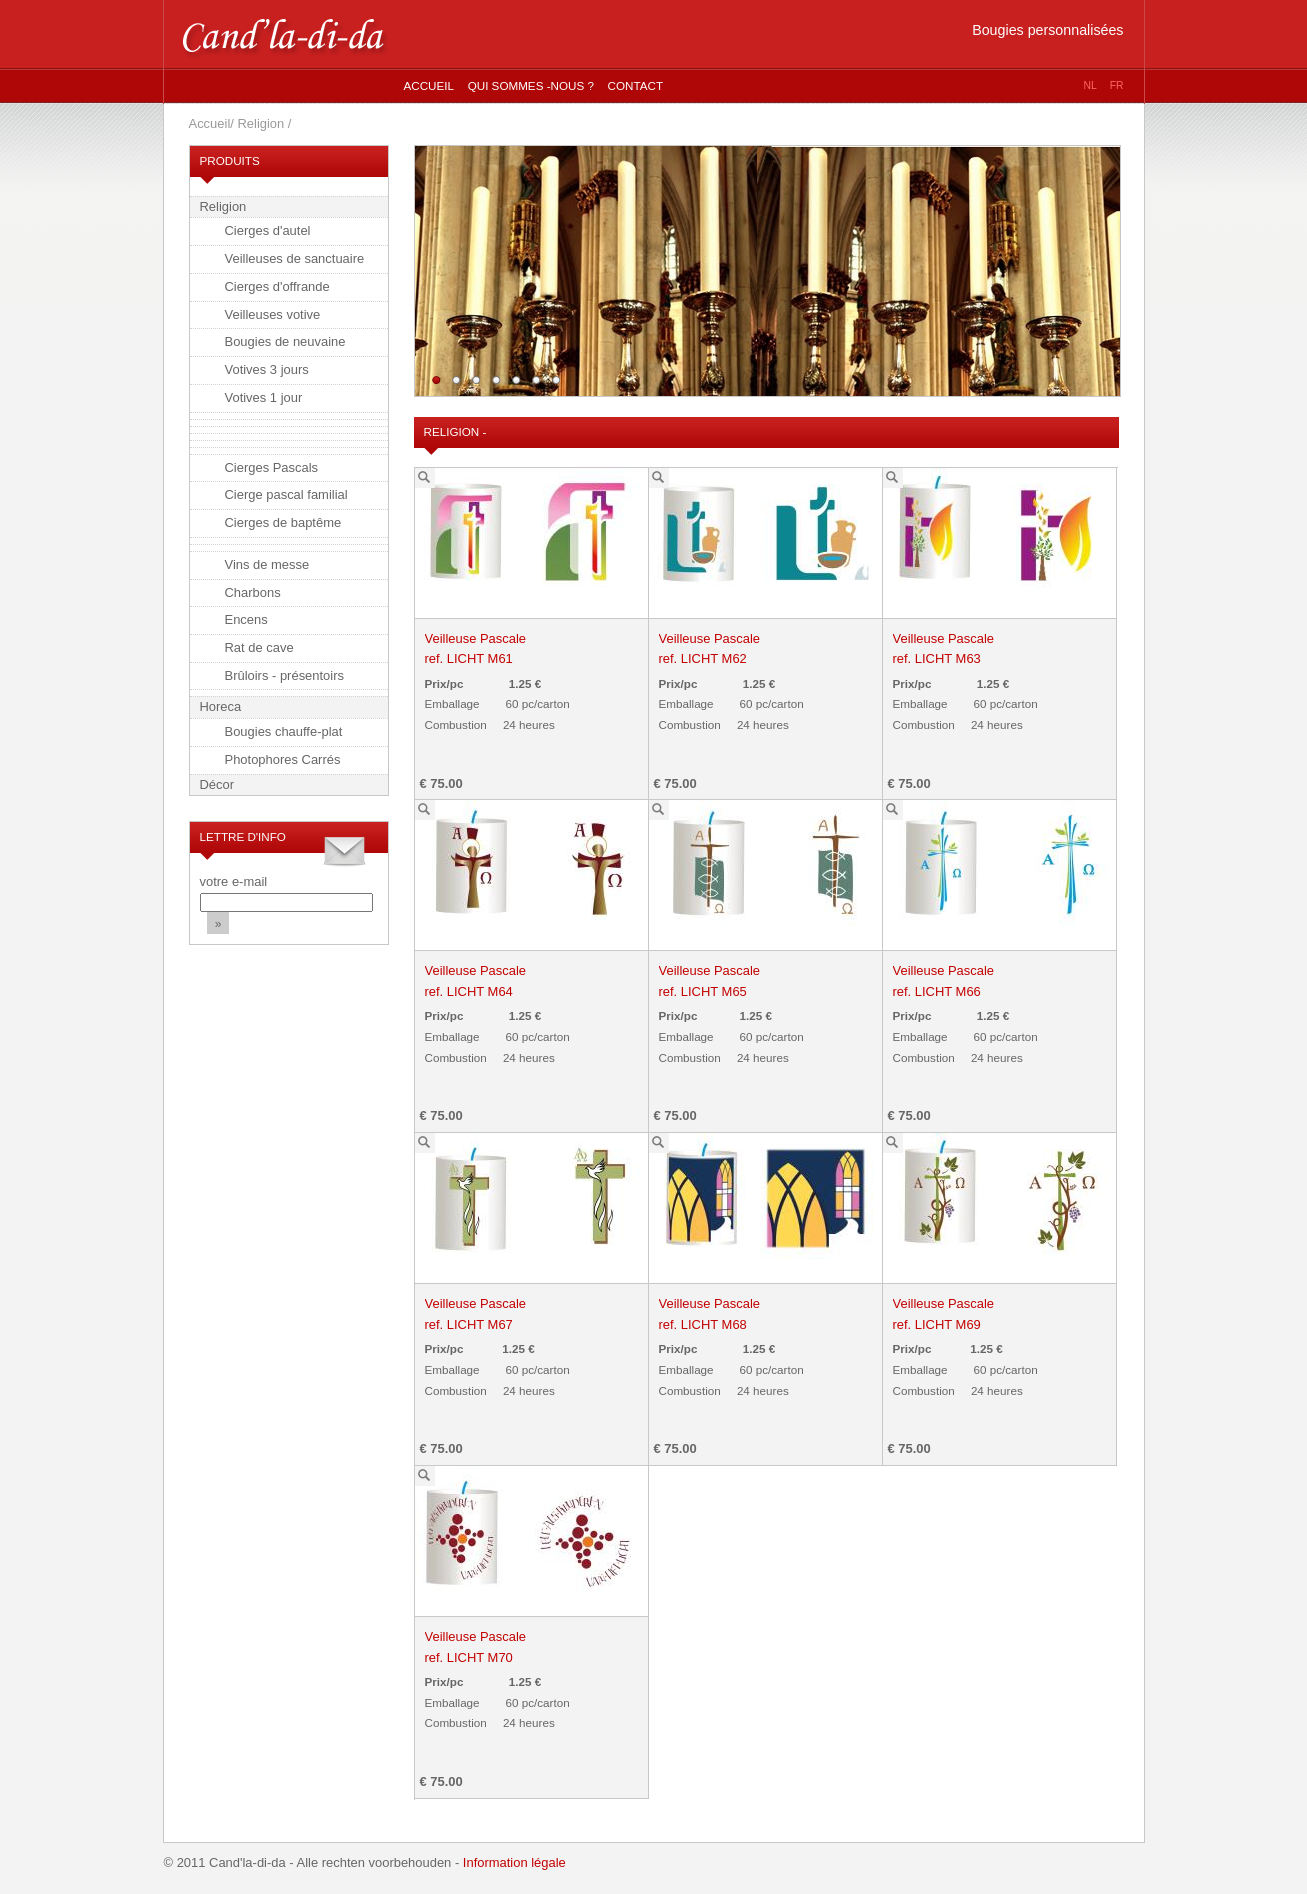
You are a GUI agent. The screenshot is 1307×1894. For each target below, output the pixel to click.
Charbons (253, 592)
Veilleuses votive (273, 314)
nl (1090, 85)
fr (1117, 85)
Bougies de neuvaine (285, 341)
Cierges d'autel (268, 230)
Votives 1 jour (264, 397)
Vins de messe (267, 564)
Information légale (514, 1862)
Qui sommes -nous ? (531, 85)
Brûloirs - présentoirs (285, 675)
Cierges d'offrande (277, 286)
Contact (635, 85)
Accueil (429, 85)
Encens (246, 619)
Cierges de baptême (283, 522)
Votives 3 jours (267, 369)
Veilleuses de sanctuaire (295, 258)
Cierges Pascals (272, 467)
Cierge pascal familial (286, 494)
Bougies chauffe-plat (284, 731)
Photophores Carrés (283, 759)
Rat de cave (259, 647)
